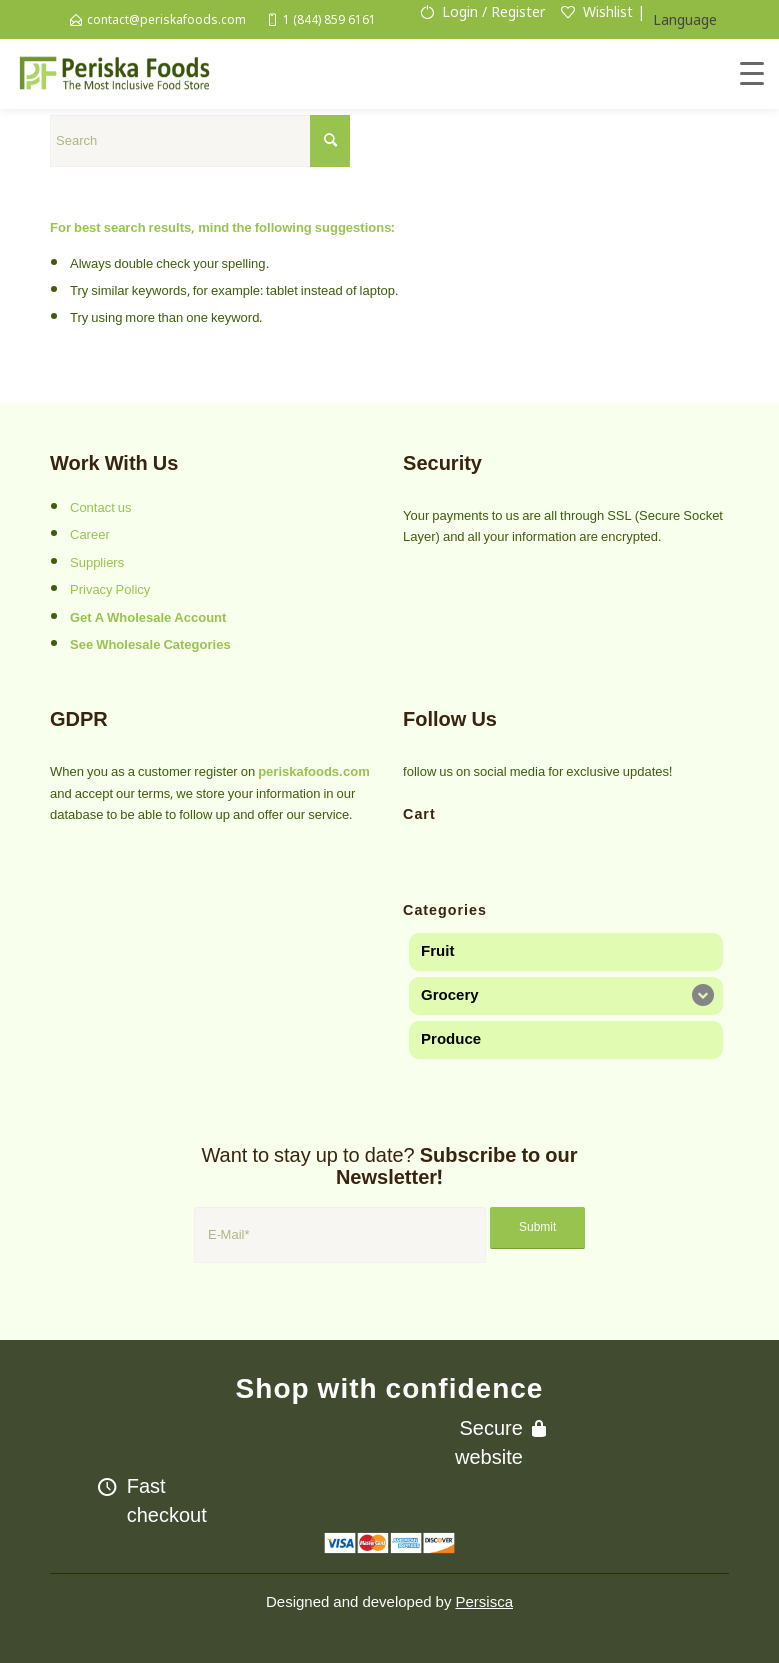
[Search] (200, 141)
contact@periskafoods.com (166, 19)
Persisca (484, 1602)
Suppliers (97, 563)
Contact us (101, 508)
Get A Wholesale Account (148, 618)
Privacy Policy (110, 590)
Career (90, 535)
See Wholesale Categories (150, 645)
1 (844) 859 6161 (329, 19)
